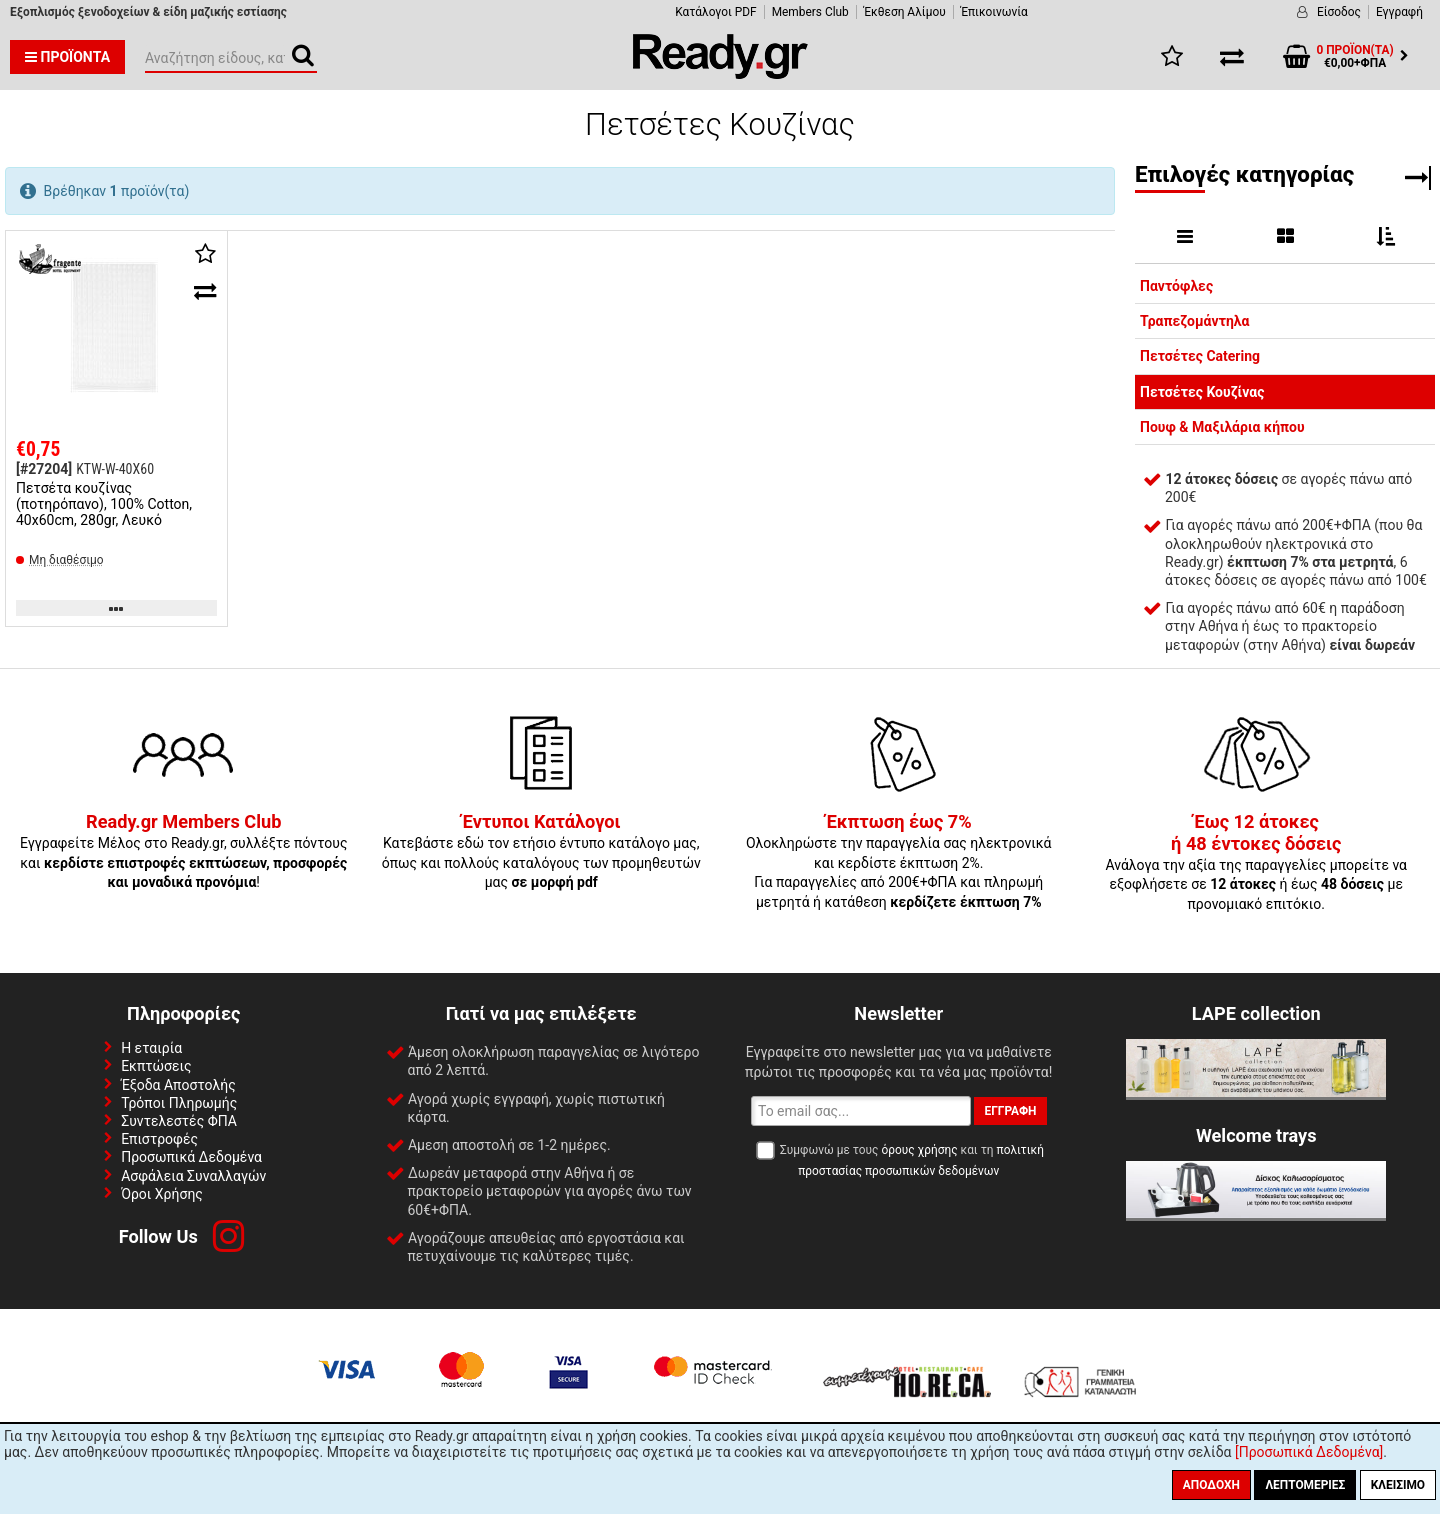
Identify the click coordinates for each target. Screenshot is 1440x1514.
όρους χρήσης (919, 1150)
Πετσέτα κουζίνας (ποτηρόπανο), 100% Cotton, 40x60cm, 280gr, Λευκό (104, 504)
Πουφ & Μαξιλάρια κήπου (1222, 427)
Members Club (810, 12)
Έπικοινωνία (994, 12)
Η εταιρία (151, 1048)
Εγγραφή (1399, 12)
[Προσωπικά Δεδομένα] (1309, 1452)
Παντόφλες (1176, 286)
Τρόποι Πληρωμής (179, 1103)
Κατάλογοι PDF (715, 12)
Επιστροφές (159, 1139)
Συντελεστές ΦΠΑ (179, 1121)
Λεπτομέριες (1305, 1485)
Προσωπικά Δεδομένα (191, 1157)
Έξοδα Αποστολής (178, 1085)
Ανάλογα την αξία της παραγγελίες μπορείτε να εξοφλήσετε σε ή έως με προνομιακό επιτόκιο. (1256, 863)
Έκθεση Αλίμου (905, 12)
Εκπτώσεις (156, 1066)
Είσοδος (1339, 12)
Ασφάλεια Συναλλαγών (193, 1176)
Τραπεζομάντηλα (1194, 321)
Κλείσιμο (1398, 1485)
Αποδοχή (1211, 1485)
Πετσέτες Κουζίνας (1202, 392)
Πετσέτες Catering (1200, 356)
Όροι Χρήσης (162, 1194)
